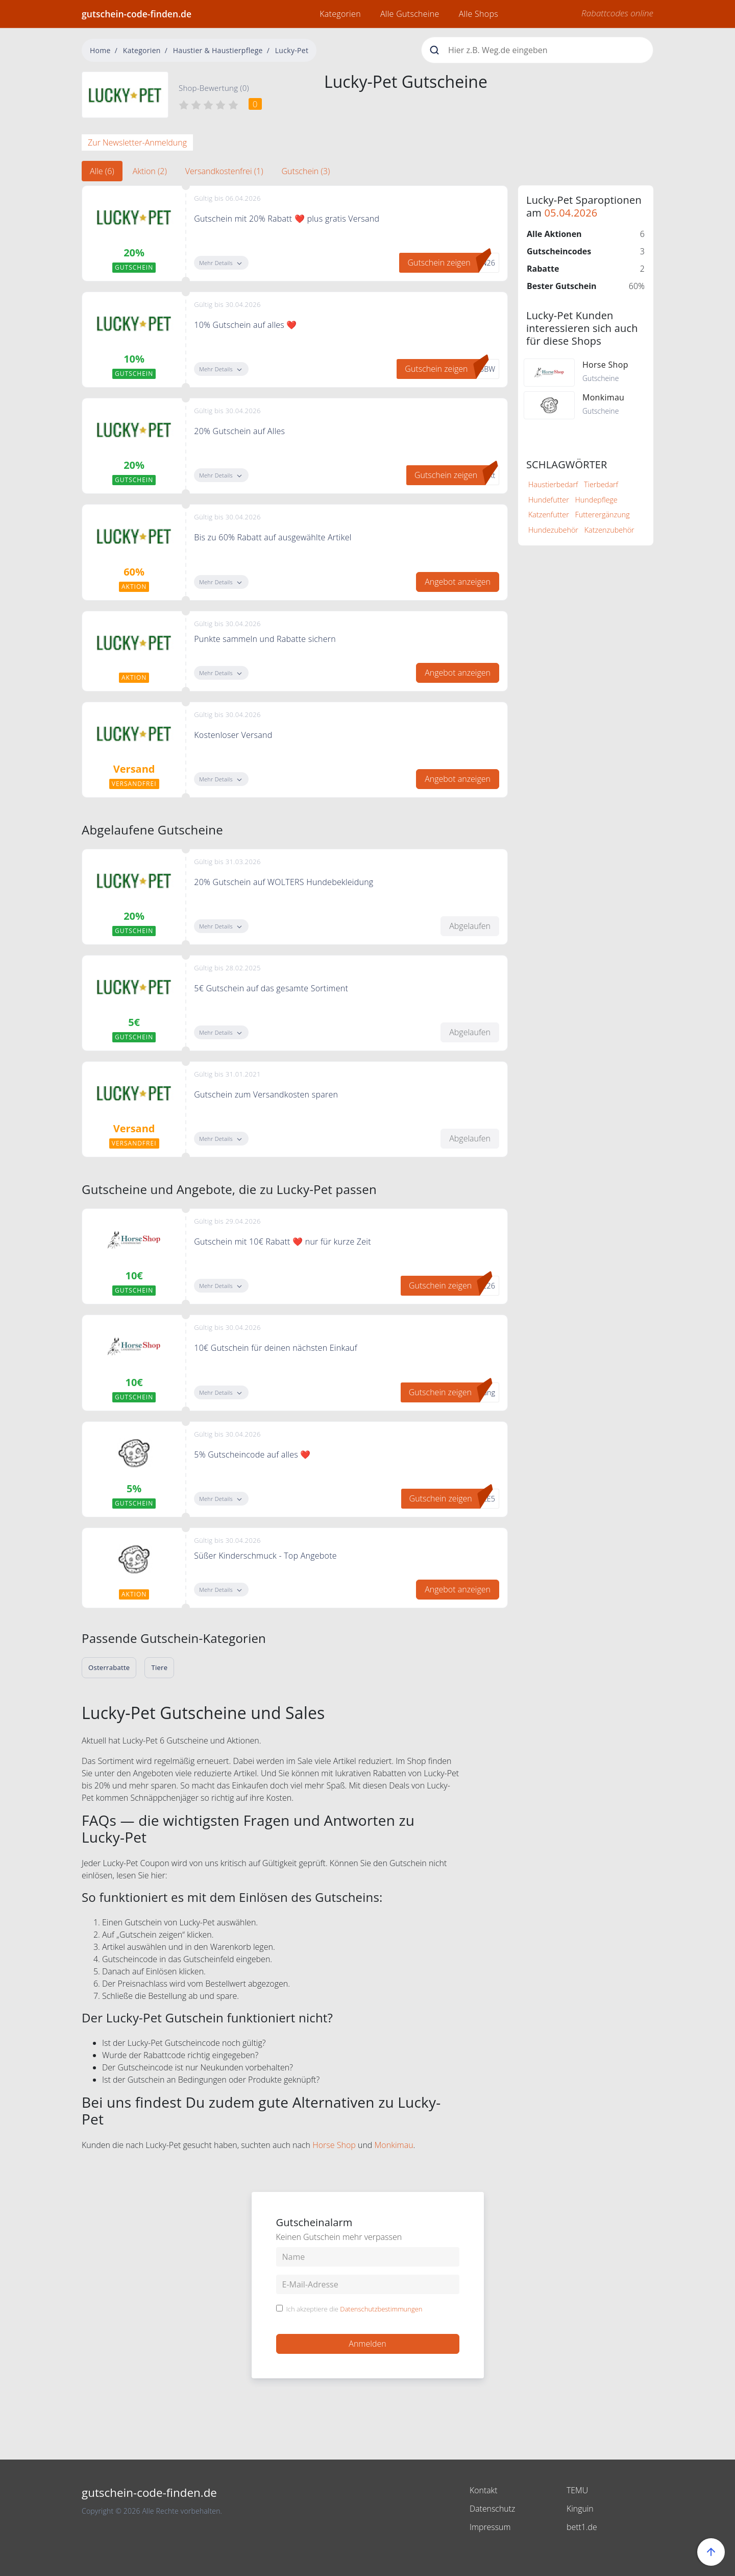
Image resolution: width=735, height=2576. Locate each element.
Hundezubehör (553, 530)
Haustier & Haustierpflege (218, 50)
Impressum (490, 2527)
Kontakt (484, 2490)
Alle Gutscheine (409, 13)
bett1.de (582, 2527)
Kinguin (580, 2508)
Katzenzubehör (609, 530)
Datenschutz (493, 2508)
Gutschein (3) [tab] (306, 171)
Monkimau (394, 2145)
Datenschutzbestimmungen (381, 2308)
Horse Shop (334, 2145)
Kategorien (340, 13)
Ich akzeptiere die (354, 2309)
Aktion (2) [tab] (150, 171)
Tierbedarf (601, 484)
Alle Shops (478, 13)
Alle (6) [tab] (102, 171)
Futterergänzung (602, 514)
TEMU (578, 2490)
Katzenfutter (548, 514)
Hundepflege (596, 500)
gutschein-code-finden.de (136, 14)
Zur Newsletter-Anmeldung (137, 142)
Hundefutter (548, 500)
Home (100, 50)
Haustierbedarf (553, 484)
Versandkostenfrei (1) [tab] (224, 171)
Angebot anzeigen (458, 581)
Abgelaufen (470, 926)
